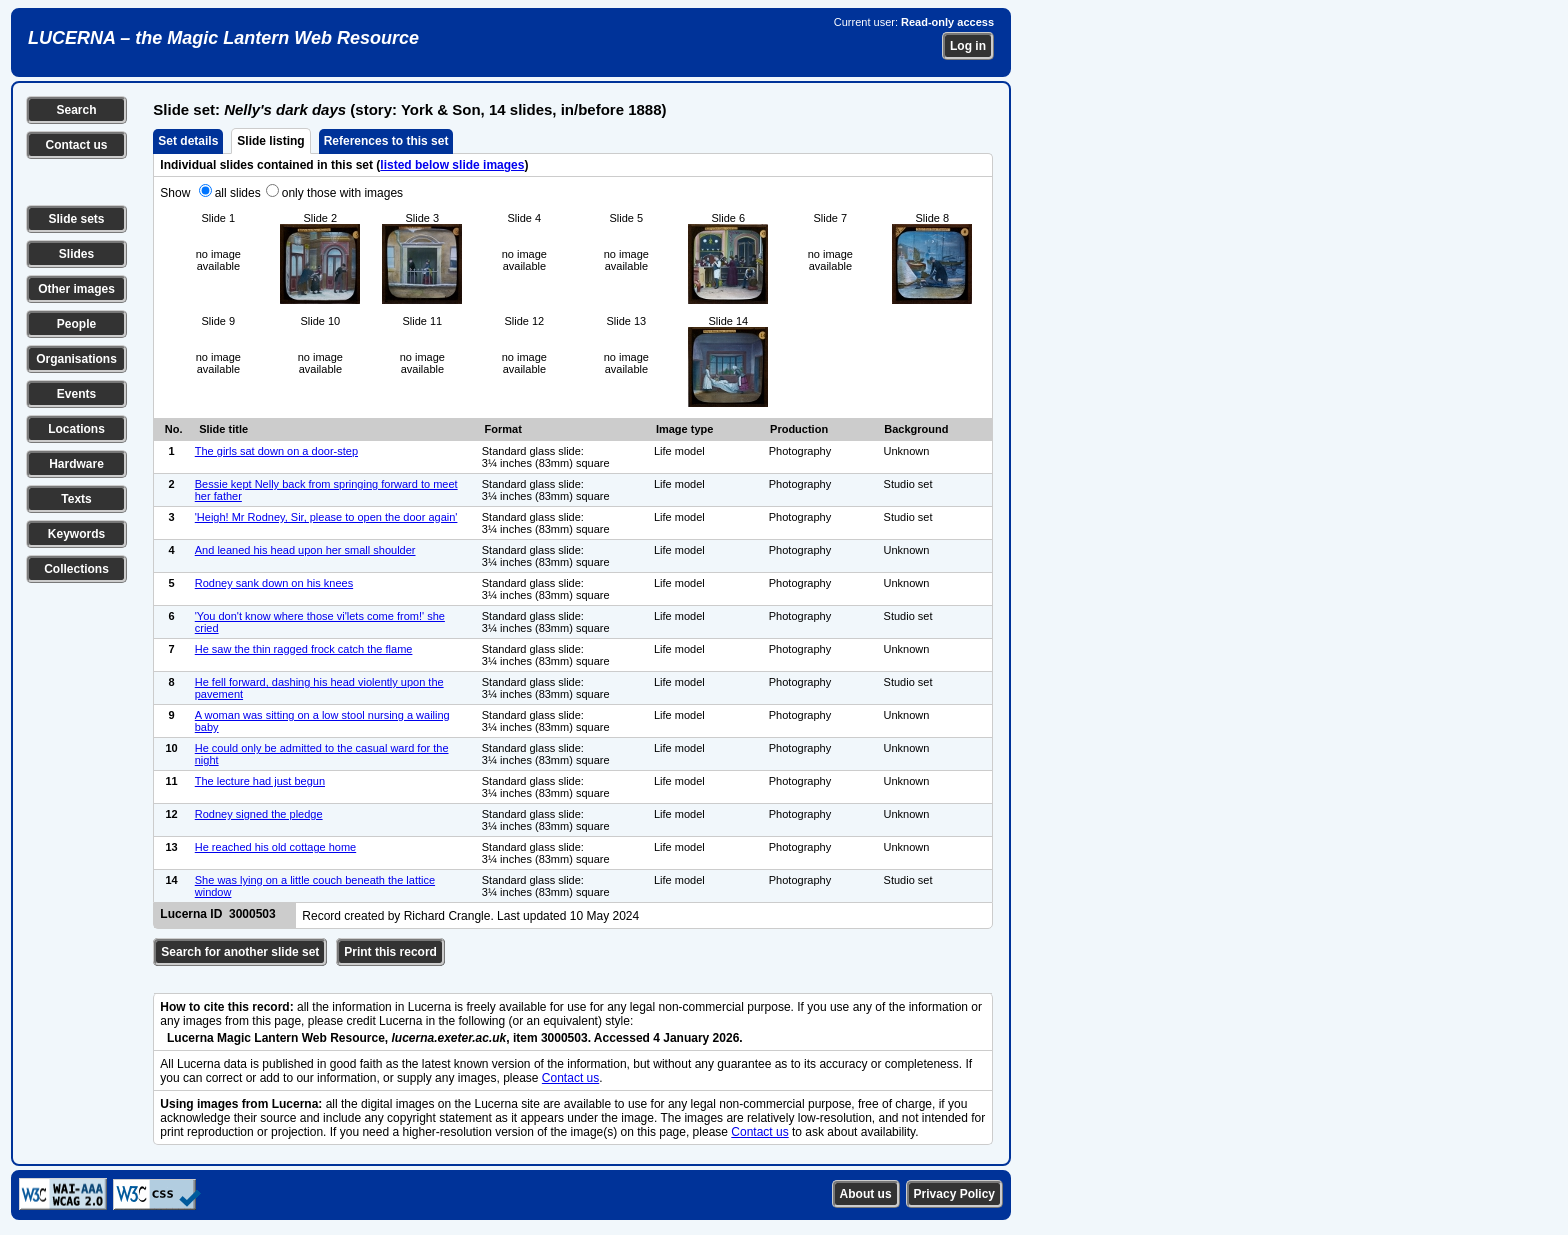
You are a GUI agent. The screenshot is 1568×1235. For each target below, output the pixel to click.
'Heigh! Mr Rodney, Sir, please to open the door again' (326, 517)
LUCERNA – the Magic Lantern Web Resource (223, 38)
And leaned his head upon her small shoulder (305, 550)
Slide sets (76, 219)
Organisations (76, 359)
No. (174, 429)
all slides (238, 193)
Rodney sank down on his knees (274, 583)
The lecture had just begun (260, 781)
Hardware (76, 464)
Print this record (390, 952)
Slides (76, 254)
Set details (188, 141)
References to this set (386, 141)
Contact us (76, 145)
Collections (76, 569)
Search (76, 110)
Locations (76, 429)
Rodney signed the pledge (259, 814)
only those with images (342, 193)
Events (76, 394)
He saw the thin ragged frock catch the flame (304, 649)
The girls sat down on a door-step (276, 451)
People (76, 324)
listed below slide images (452, 165)
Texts (76, 499)
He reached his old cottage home (275, 847)
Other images (76, 289)
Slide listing (270, 141)
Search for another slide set (240, 952)
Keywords (76, 534)
